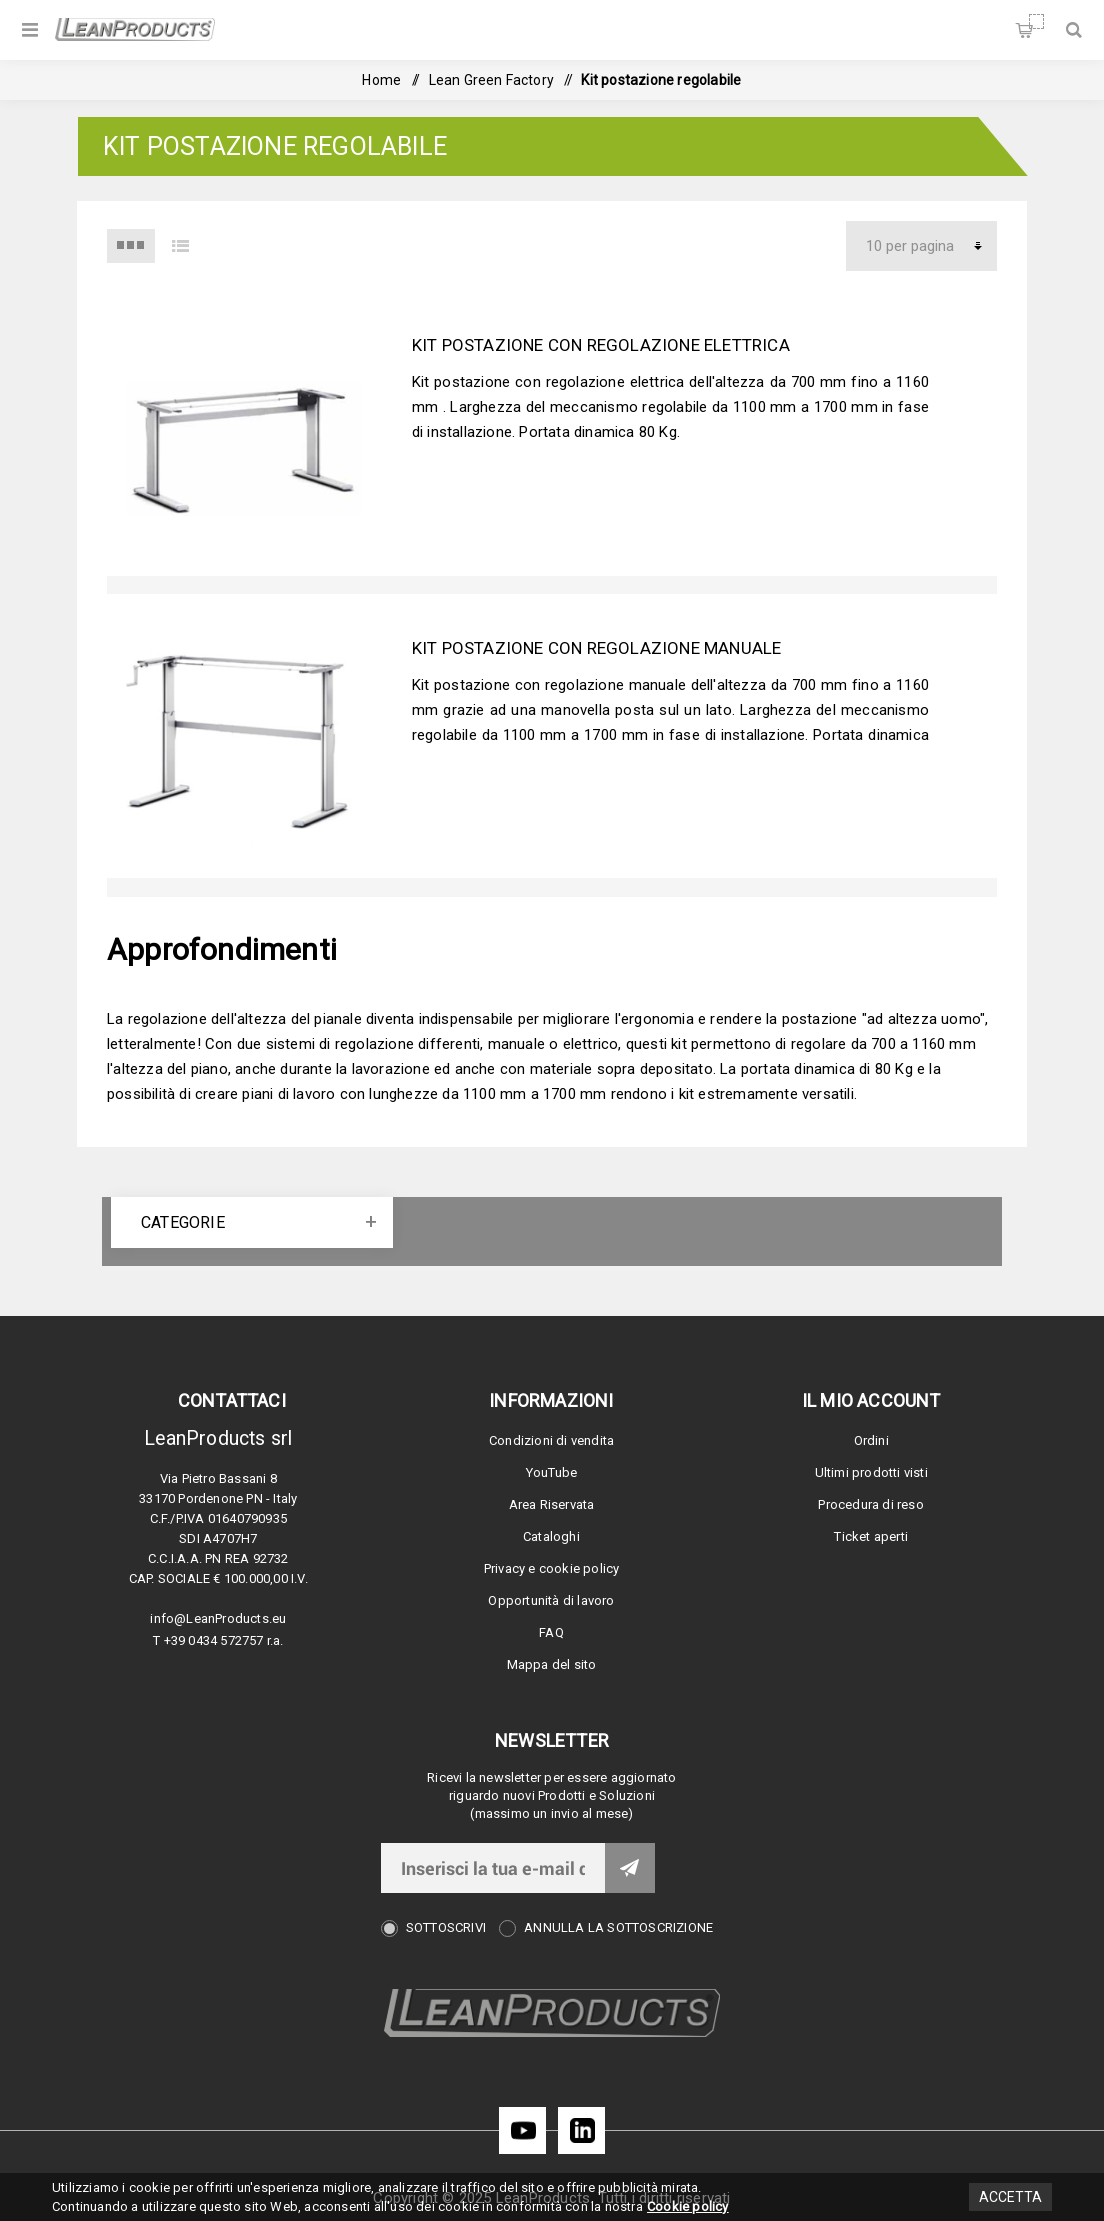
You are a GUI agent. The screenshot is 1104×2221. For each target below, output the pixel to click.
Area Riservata (552, 1504)
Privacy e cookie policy (552, 1568)
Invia (630, 1868)
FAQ (551, 1632)
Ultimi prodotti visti (871, 1472)
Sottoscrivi (446, 1927)
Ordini (871, 1440)
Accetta (1010, 2197)
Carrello (1036, 21)
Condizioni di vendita (551, 1440)
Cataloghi (551, 1536)
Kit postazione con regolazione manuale (597, 648)
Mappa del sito (552, 1664)
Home (381, 80)
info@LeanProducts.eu (218, 1618)
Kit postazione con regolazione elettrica (601, 345)
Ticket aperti (871, 1536)
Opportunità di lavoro (551, 1600)
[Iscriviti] (493, 1868)
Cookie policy (688, 2206)
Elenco (180, 246)
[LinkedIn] (581, 2130)
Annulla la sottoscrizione (618, 1927)
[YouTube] (522, 2130)
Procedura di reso (870, 1504)
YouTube (551, 1472)
